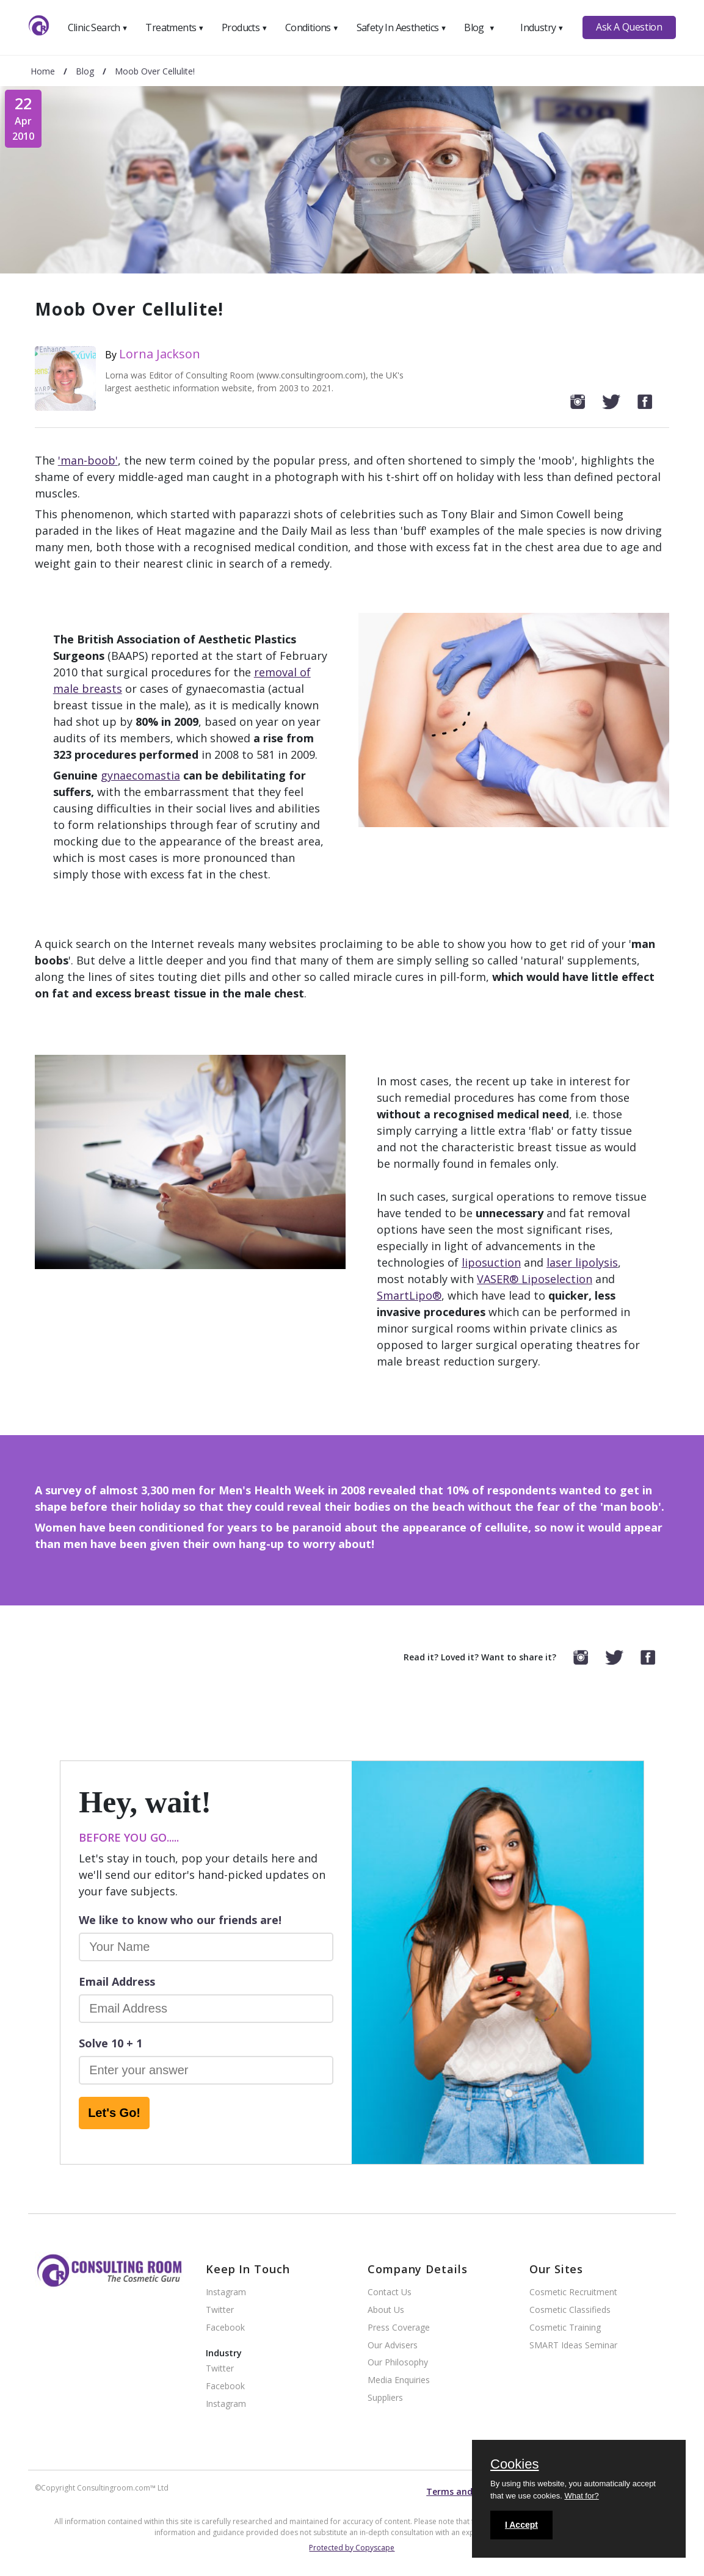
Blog (479, 27)
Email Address (117, 1981)
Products (244, 27)
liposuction (491, 1262)
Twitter (220, 2310)
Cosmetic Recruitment (573, 2292)
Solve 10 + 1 (110, 2043)
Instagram (226, 2292)
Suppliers (385, 2398)
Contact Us (390, 2292)
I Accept (521, 2525)
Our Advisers (393, 2345)
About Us (386, 2310)
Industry (542, 27)
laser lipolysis (582, 1262)
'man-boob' (88, 460)
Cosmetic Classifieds (570, 2310)
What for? (581, 2495)
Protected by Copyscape (351, 2547)
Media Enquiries (399, 2380)
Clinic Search (98, 27)
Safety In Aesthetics (402, 27)
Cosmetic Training (565, 2328)
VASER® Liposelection (534, 1279)
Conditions (312, 27)
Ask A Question (629, 27)
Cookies (514, 2465)
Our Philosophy (398, 2362)
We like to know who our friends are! (180, 1919)
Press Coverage (399, 2328)
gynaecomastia (140, 775)
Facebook (225, 2328)
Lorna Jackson (159, 354)
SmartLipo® (409, 1295)
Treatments (174, 27)
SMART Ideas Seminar (573, 2345)
